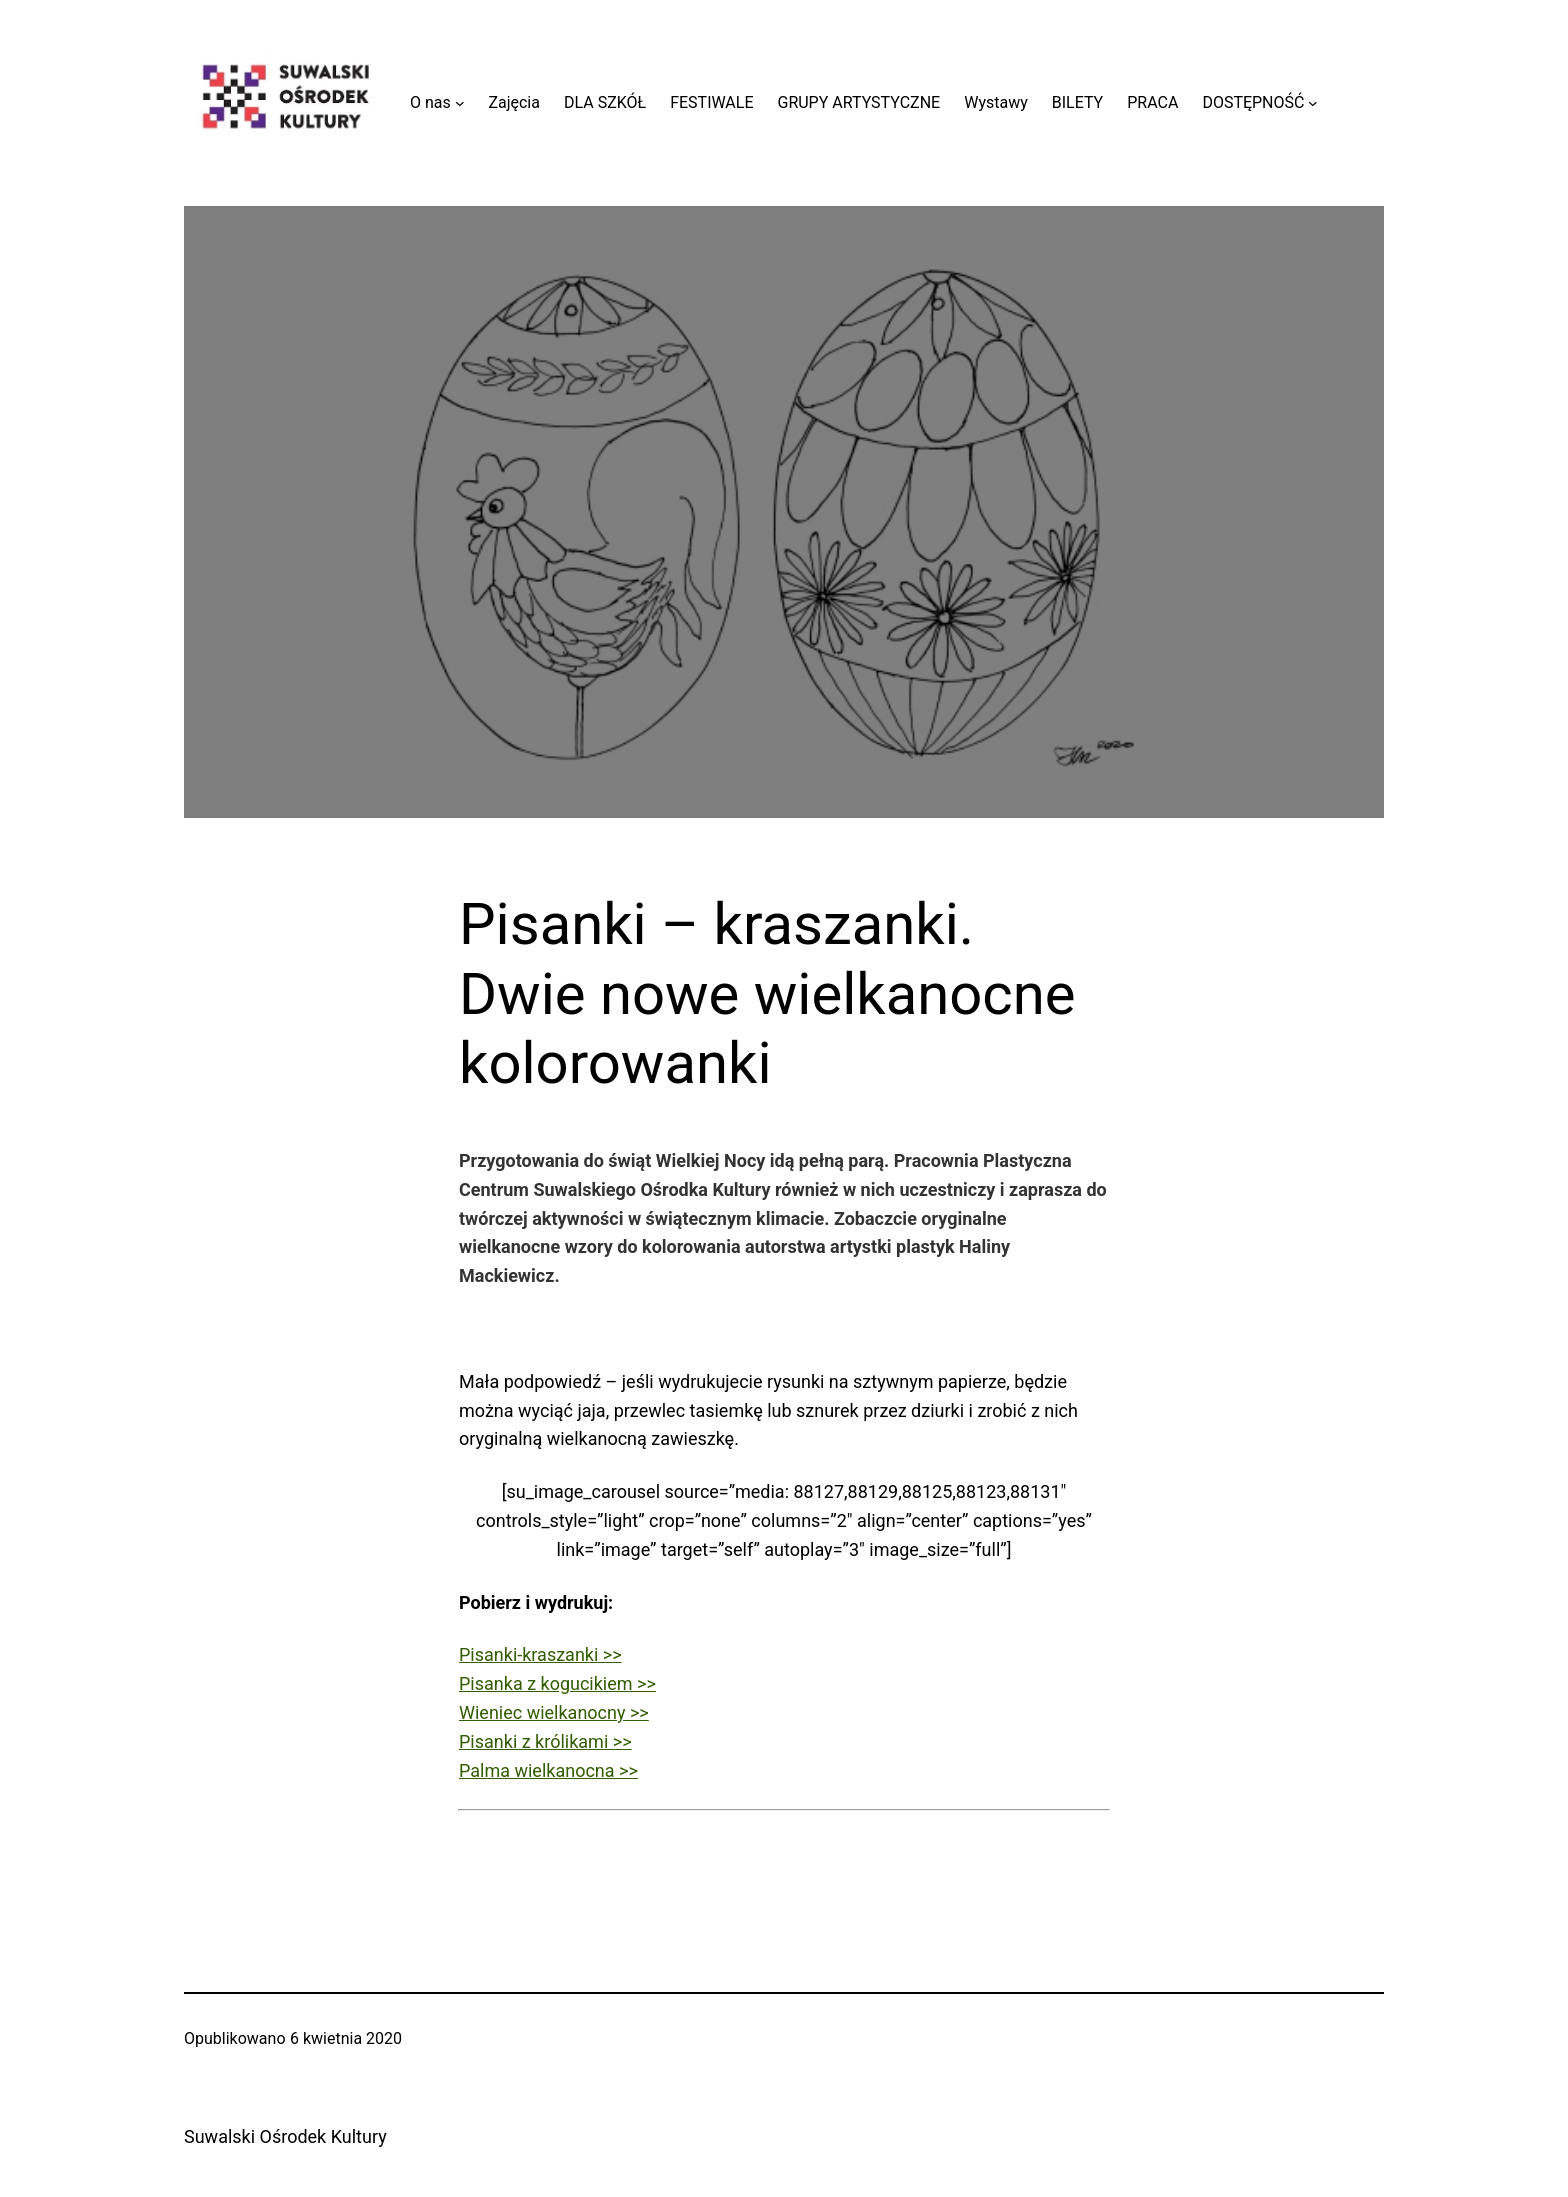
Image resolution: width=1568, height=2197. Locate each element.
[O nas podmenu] (460, 103)
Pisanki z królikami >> (545, 1741)
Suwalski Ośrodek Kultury (285, 2136)
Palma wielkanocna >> (548, 1770)
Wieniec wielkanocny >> (554, 1712)
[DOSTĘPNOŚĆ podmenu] (1313, 103)
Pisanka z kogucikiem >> (557, 1683)
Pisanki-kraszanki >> (540, 1654)
